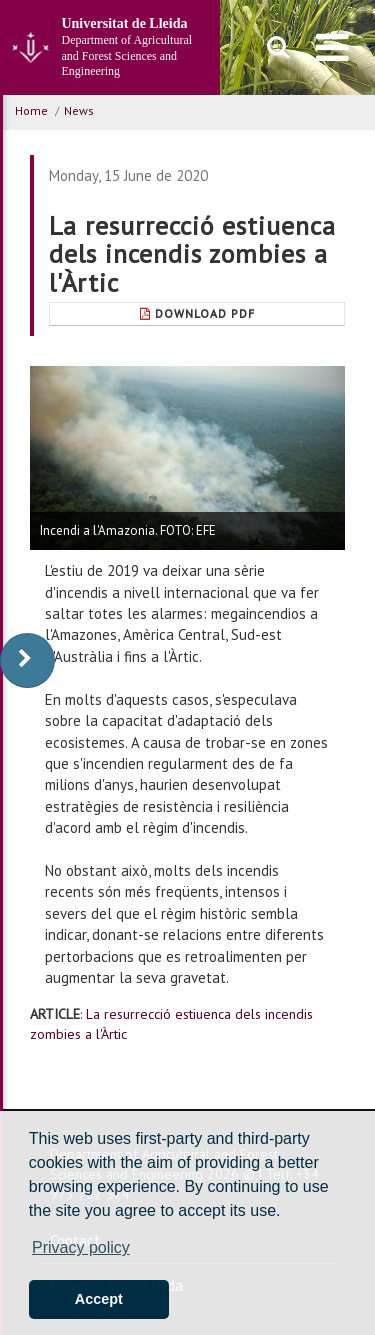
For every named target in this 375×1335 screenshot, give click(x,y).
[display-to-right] (27, 660)
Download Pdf (197, 313)
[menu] (332, 47)
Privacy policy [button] (81, 1247)
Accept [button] (99, 1299)
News (79, 110)
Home (31, 110)
